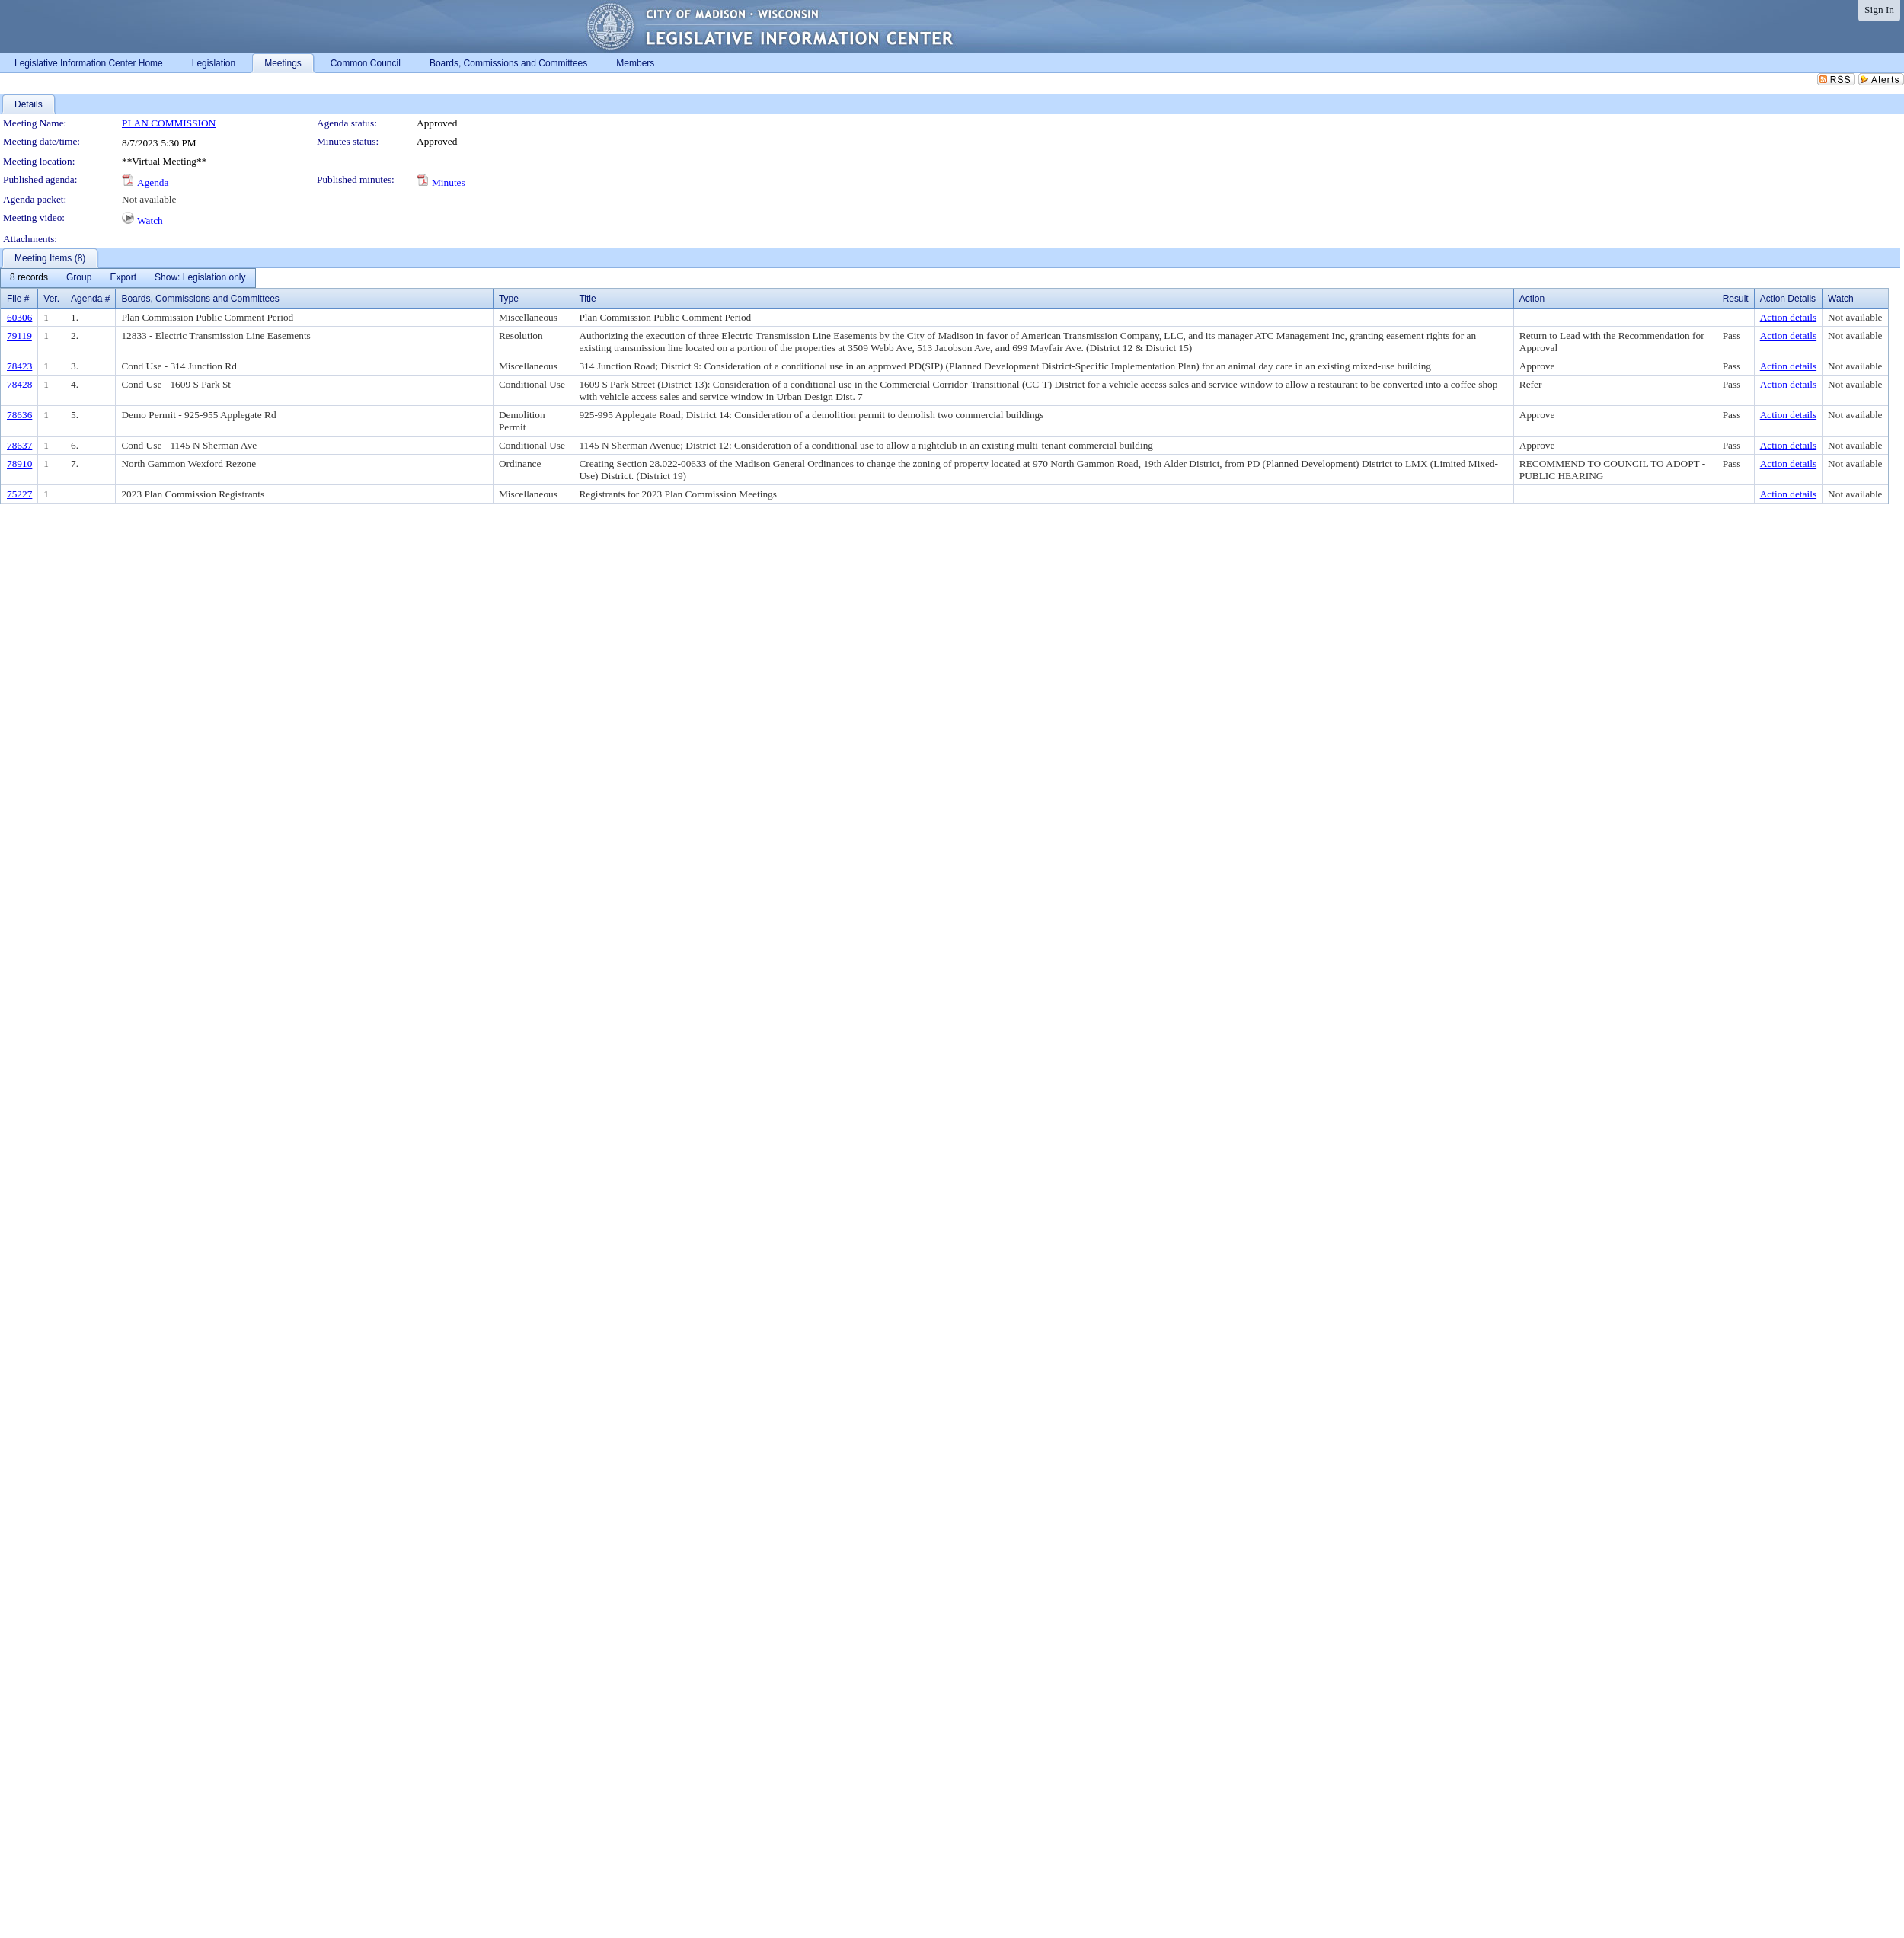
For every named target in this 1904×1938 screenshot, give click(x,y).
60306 (19, 317)
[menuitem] (29, 278)
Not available (149, 199)
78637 (19, 445)
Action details (1788, 317)
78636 (19, 415)
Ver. (51, 298)
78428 (19, 384)
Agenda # (90, 298)
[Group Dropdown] (79, 278)
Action (1532, 298)
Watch (150, 220)
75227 (19, 494)
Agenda (152, 182)
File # (18, 298)
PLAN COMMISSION (169, 123)
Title (587, 298)
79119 (19, 335)
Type (509, 298)
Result (1736, 298)
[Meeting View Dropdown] (199, 278)
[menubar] (128, 278)
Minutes (448, 182)
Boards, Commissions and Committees (200, 298)
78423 (19, 366)
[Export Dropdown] (123, 278)
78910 (19, 463)
